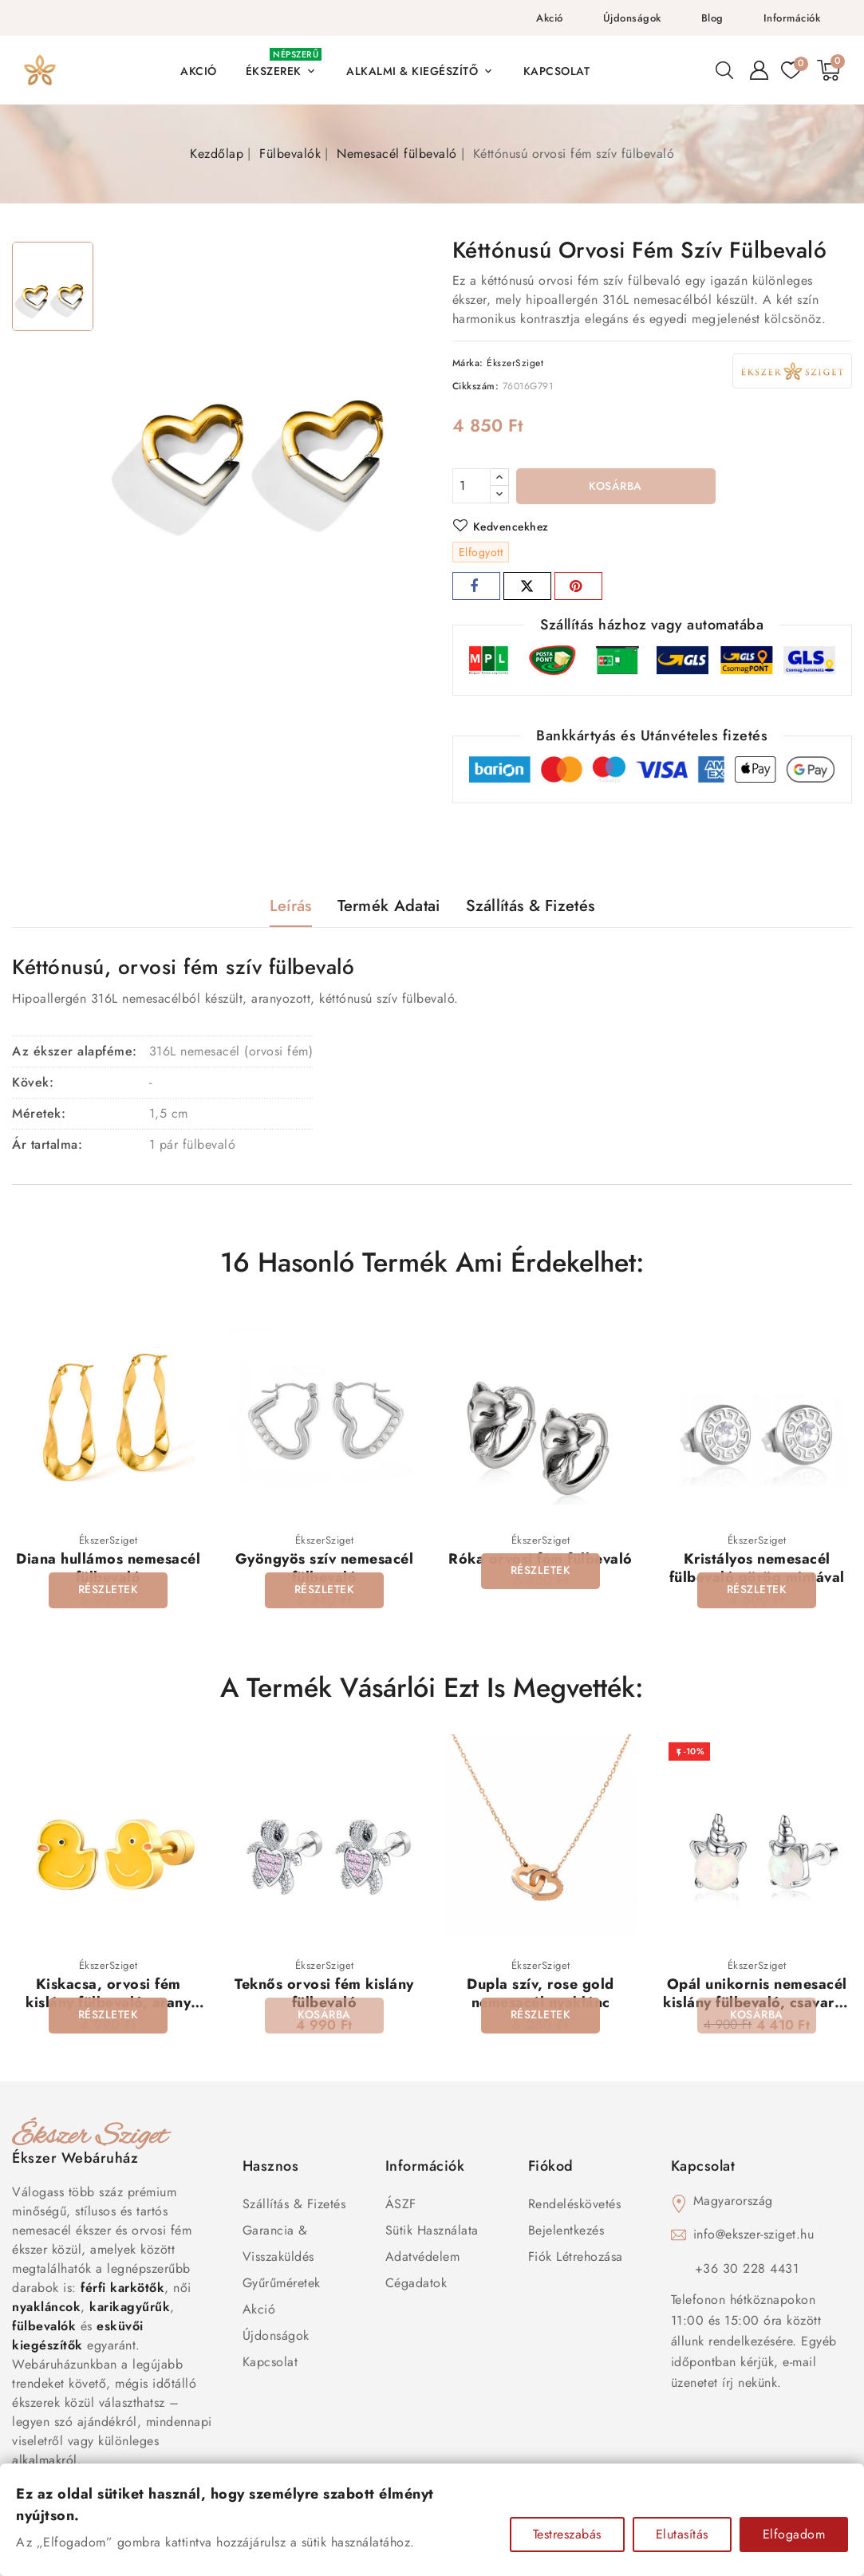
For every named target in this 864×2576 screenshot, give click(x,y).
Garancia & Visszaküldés (278, 2244)
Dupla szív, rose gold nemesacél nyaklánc (540, 1994)
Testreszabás (567, 2534)
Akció (549, 18)
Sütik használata (432, 2231)
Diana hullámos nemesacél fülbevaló (108, 1568)
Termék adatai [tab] (388, 905)
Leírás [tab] (291, 905)
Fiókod (551, 2166)
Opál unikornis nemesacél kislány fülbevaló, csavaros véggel (756, 2003)
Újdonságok (632, 18)
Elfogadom (794, 2534)
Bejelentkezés (566, 2231)
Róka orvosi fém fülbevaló (540, 1558)
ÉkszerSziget (515, 363)
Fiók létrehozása (575, 2257)
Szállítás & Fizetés (294, 2204)
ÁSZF (400, 2204)
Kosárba (615, 487)
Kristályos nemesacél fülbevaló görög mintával (757, 1568)
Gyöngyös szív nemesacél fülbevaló (324, 1568)
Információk (792, 18)
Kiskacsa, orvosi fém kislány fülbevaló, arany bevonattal (108, 2003)
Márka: (467, 363)
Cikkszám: (475, 386)
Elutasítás (682, 2534)
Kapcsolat (270, 2362)
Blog (712, 18)
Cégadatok (416, 2283)
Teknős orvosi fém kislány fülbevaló (324, 1994)
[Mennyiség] (471, 485)
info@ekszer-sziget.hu (754, 2235)
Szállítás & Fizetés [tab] (530, 905)
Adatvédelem (422, 2257)
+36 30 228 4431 (747, 2269)
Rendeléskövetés (574, 2204)
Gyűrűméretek (282, 2283)
